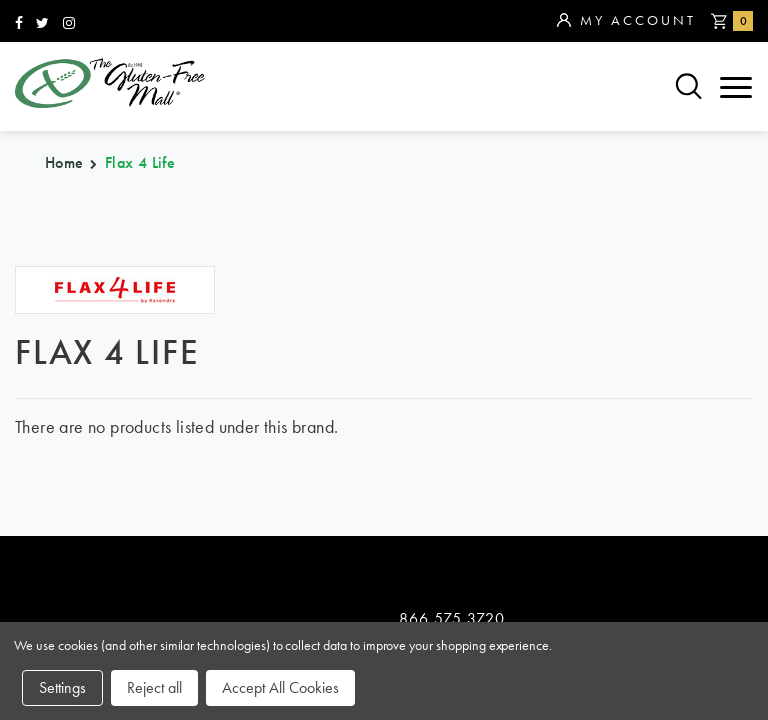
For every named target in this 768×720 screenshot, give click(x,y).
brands (50, 434)
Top (737, 339)
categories (70, 467)
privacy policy (578, 500)
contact (549, 467)
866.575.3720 (452, 269)
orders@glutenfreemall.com (496, 297)
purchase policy (94, 500)
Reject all (154, 687)
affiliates (307, 500)
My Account (626, 21)
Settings (62, 687)
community (563, 434)
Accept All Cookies (280, 687)
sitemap (298, 434)
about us (305, 467)
